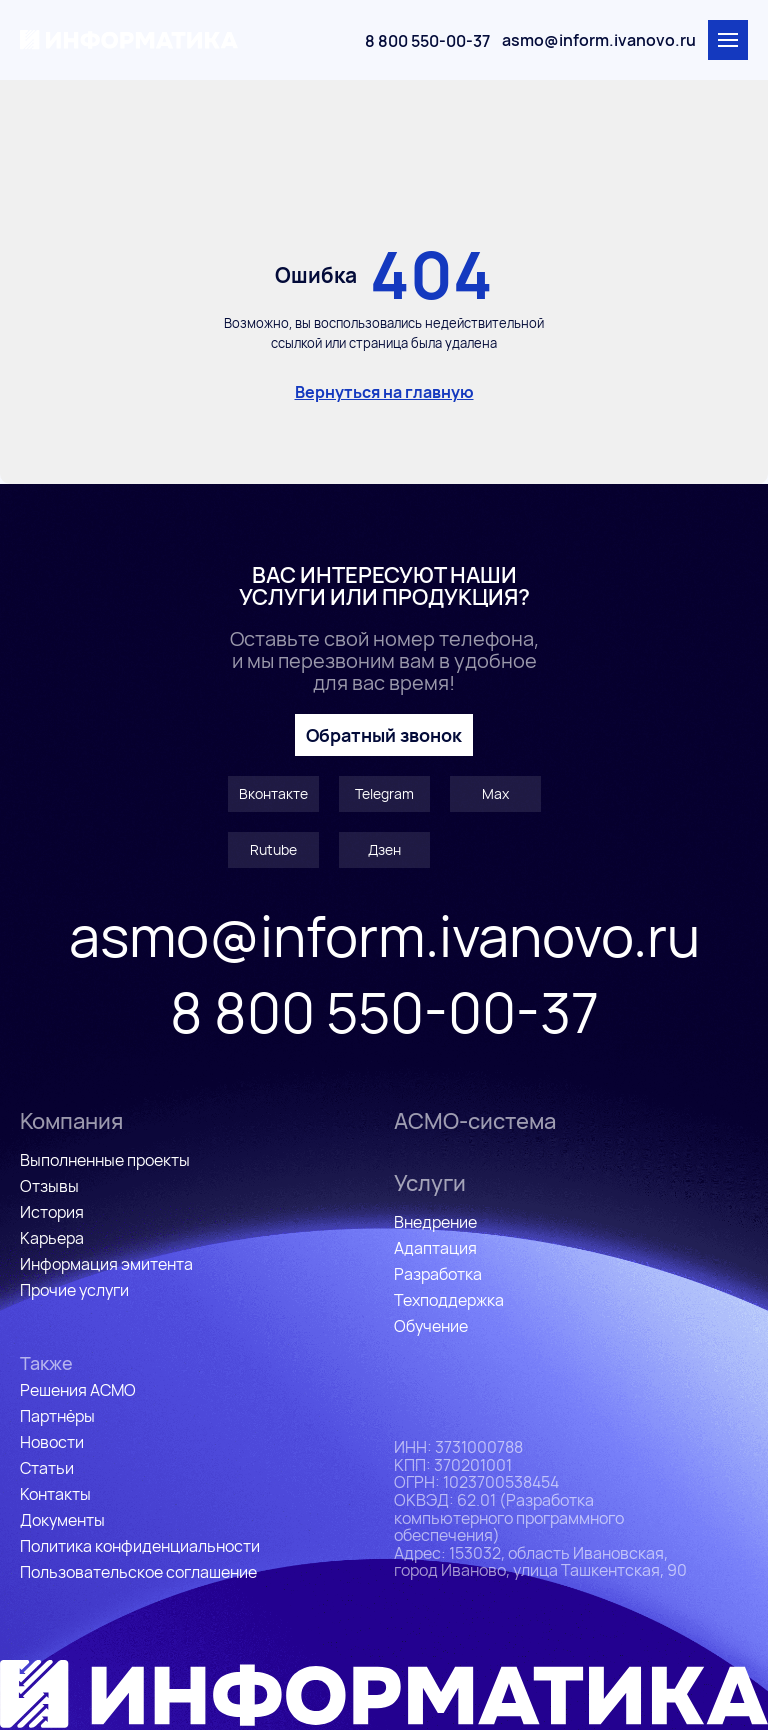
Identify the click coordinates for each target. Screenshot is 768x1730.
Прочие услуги (74, 1290)
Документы (62, 1520)
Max (495, 793)
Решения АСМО (78, 1390)
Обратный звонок (384, 735)
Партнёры (57, 1416)
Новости (52, 1442)
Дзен (384, 849)
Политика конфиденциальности (140, 1546)
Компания (71, 1121)
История (52, 1212)
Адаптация (435, 1248)
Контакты (55, 1494)
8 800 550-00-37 (427, 41)
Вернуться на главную (384, 392)
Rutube (273, 849)
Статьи (47, 1468)
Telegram (384, 793)
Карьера (52, 1238)
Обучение (431, 1326)
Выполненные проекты (105, 1160)
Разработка (438, 1274)
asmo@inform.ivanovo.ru (599, 40)
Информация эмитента (106, 1264)
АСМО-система (475, 1121)
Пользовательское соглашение (138, 1572)
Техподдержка (449, 1300)
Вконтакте (273, 793)
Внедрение (435, 1222)
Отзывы (49, 1186)
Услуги (430, 1183)
